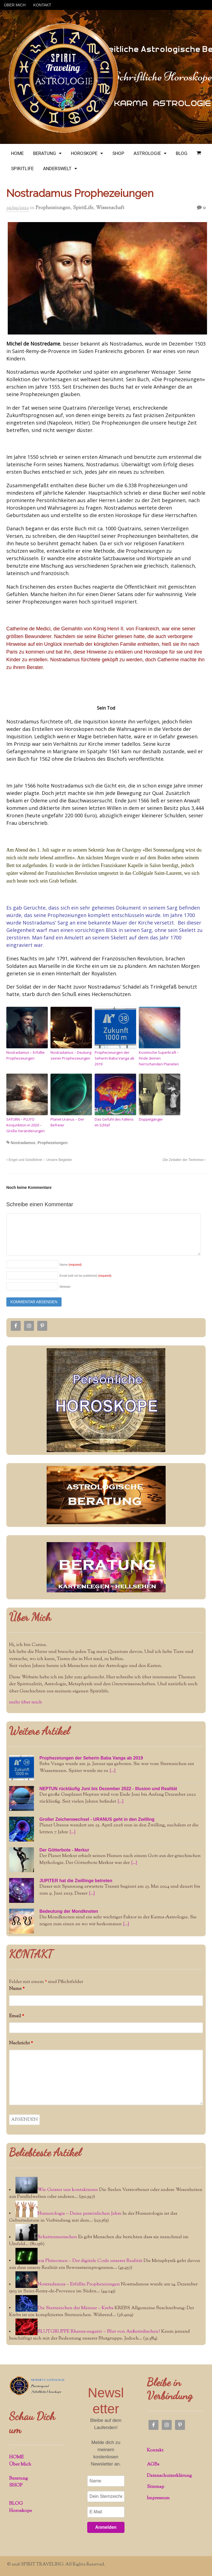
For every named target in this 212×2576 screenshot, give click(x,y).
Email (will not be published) (86, 1275)
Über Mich (30, 1617)
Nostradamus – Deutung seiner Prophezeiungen (71, 1055)
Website (65, 1286)
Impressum (158, 2498)
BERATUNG (44, 153)
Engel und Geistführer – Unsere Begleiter (39, 1160)
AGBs (153, 2464)
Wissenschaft (110, 208)
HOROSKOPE (84, 153)
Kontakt (155, 2450)
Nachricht (21, 2043)
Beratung (18, 2478)
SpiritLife (83, 208)
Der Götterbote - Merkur (64, 1850)
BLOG (181, 153)
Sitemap (155, 2486)
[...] (112, 1771)
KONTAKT (42, 5)
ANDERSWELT (57, 168)
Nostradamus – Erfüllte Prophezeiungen (25, 1055)
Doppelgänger (151, 1119)
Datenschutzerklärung (169, 2475)
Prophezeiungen (53, 208)
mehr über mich (25, 1702)
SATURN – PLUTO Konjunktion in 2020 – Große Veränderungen (25, 1125)
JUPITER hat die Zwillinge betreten (75, 1880)
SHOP (118, 153)
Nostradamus (23, 1143)
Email (16, 2016)
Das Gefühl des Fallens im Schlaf (114, 1122)
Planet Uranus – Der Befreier (67, 1122)
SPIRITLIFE (22, 168)
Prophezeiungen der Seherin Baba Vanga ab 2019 (114, 1058)
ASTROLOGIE (147, 153)
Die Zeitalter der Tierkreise (184, 1160)
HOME (17, 153)
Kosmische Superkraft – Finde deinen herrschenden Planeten (159, 1058)
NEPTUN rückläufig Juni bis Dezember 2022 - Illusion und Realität (108, 1788)
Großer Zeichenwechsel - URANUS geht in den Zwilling (97, 1819)
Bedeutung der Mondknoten (68, 1911)
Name (71, 1264)
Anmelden (105, 2527)
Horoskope (20, 2510)
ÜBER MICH (15, 5)
